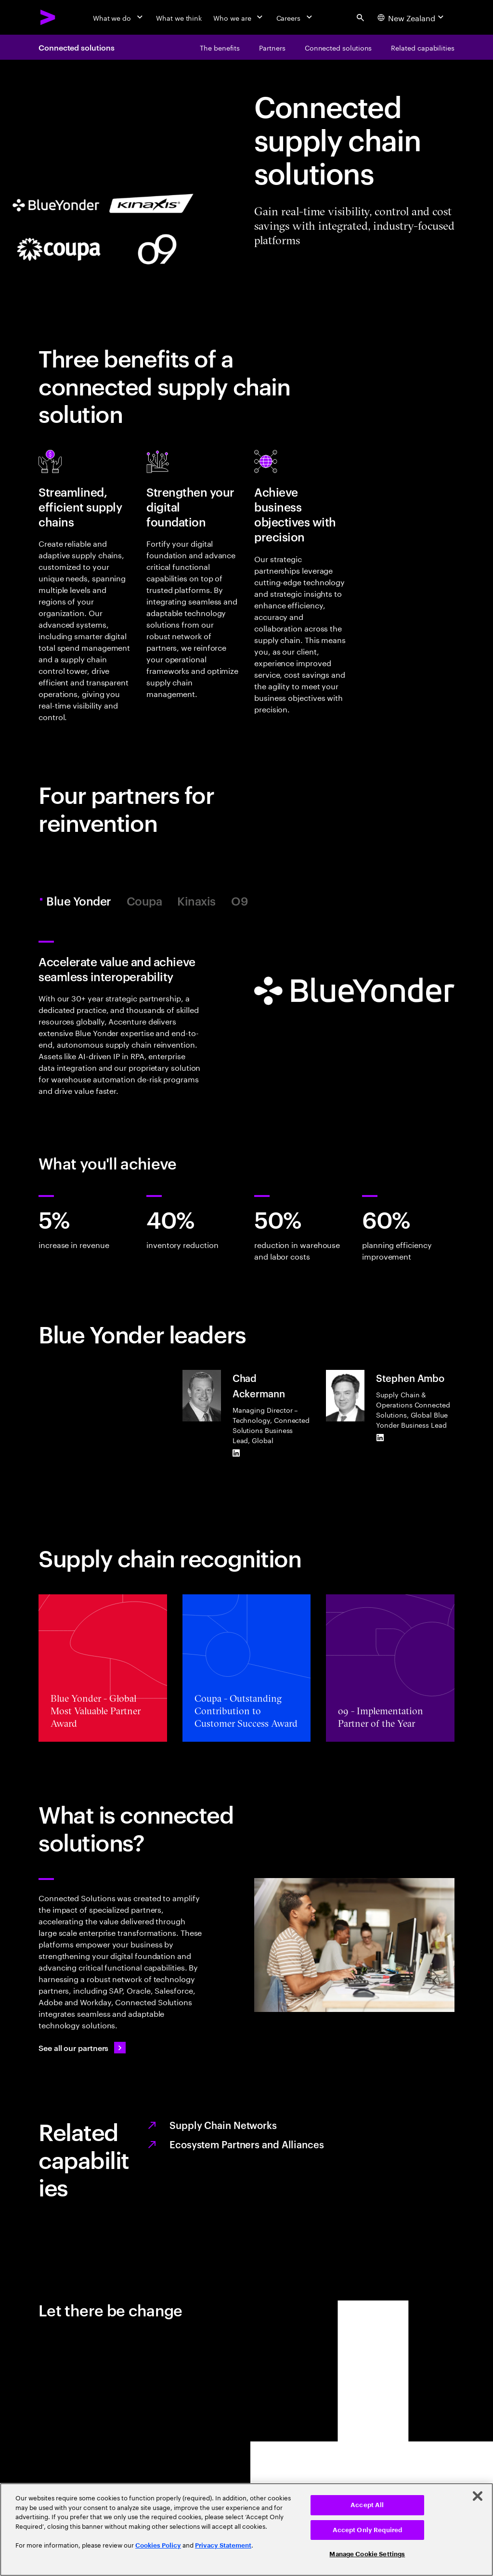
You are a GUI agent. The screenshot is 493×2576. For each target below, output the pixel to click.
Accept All (367, 2505)
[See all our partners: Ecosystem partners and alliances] (82, 2047)
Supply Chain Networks (223, 2124)
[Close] (477, 2496)
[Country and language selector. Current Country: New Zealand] (412, 17)
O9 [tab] (239, 901)
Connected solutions (76, 47)
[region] (246, 2529)
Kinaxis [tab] (196, 901)
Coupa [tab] (144, 901)
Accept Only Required (367, 2530)
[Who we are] (238, 17)
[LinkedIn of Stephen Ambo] (379, 1437)
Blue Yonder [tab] (80, 901)
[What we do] (118, 17)
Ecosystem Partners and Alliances (246, 2144)
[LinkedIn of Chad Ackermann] (236, 1452)
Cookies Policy (158, 2545)
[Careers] (295, 17)
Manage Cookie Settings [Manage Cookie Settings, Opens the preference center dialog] (367, 2554)
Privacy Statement (223, 2545)
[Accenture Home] (48, 17)
